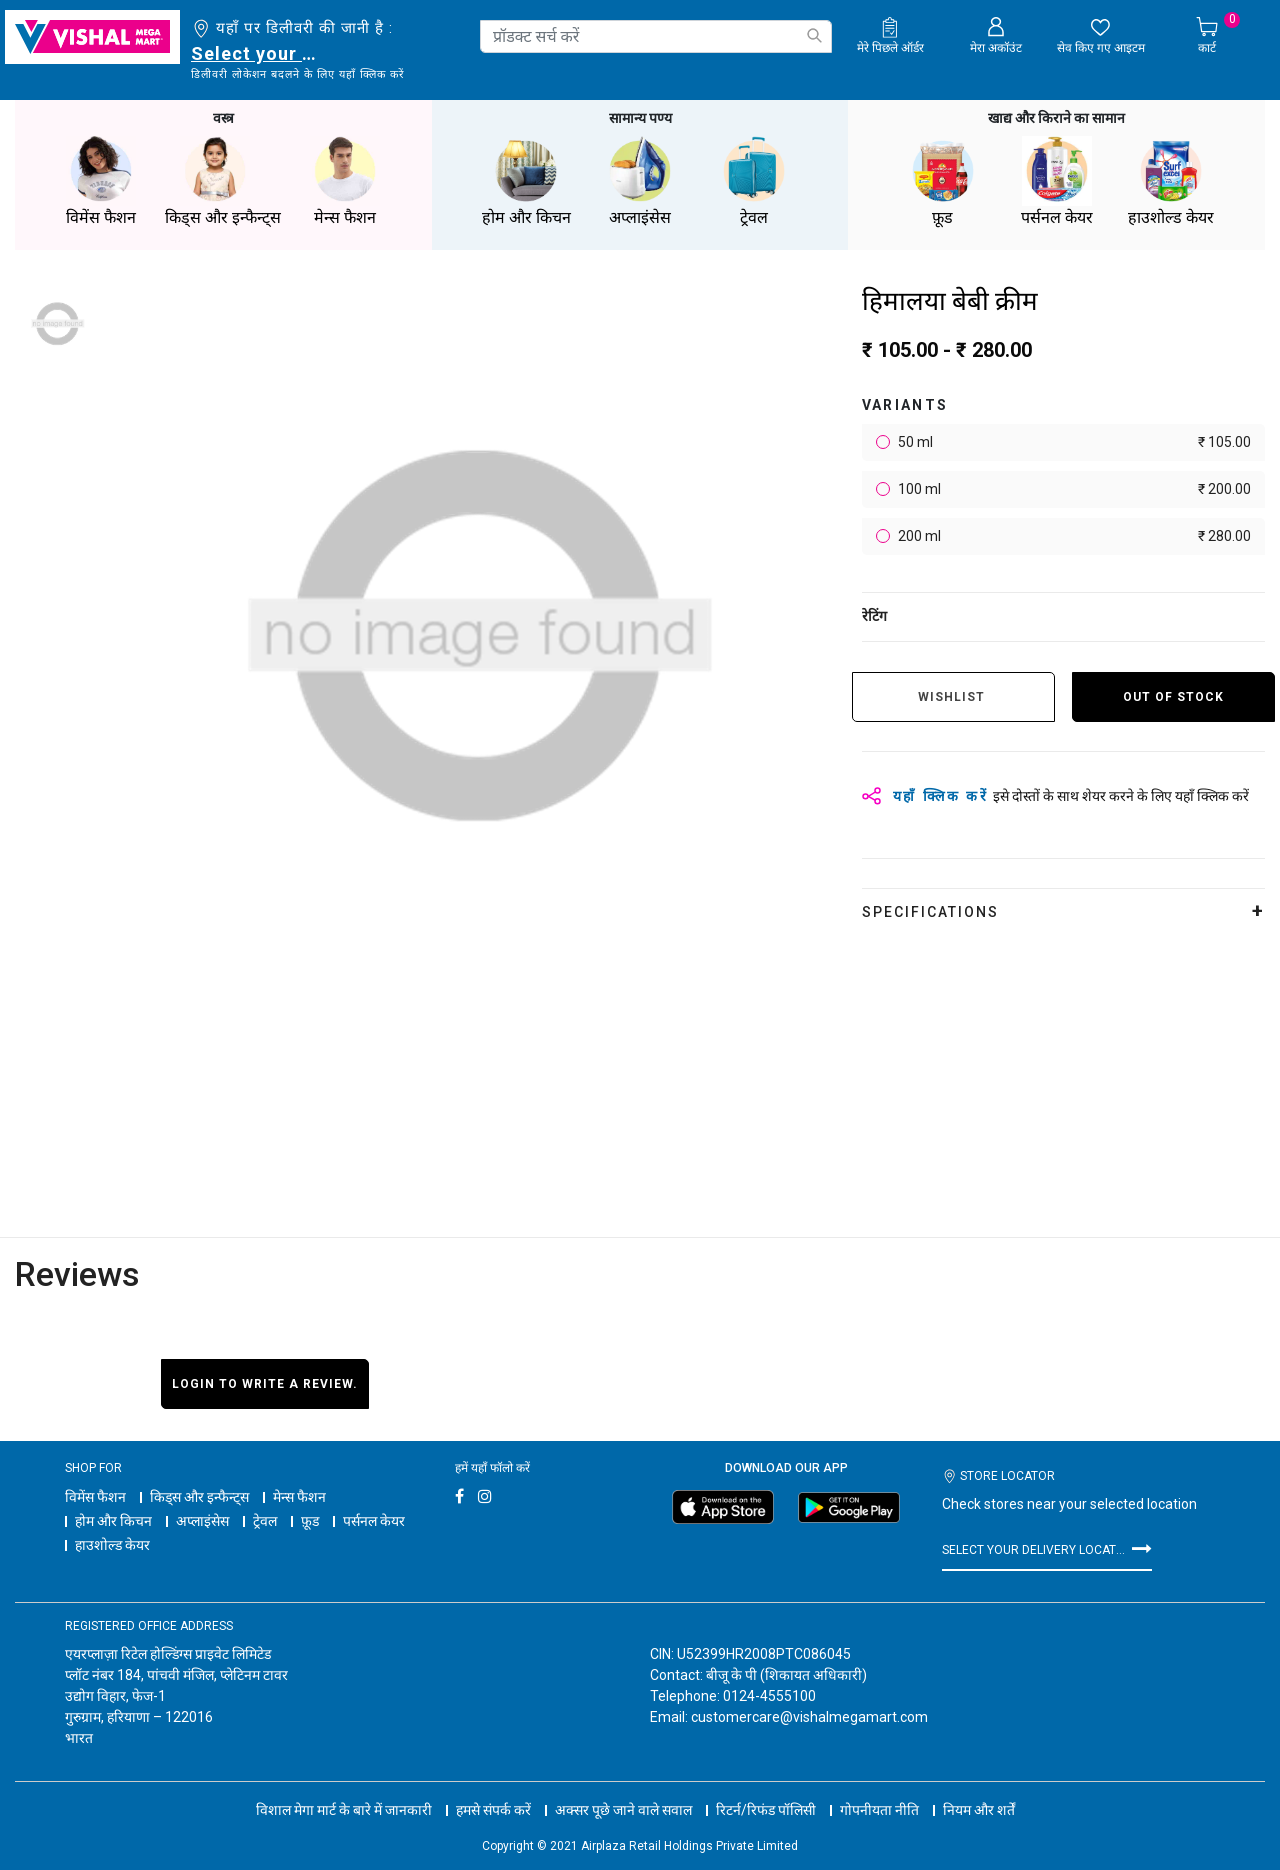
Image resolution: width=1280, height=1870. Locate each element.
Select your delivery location (257, 53)
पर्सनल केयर (374, 1521)
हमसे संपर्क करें (493, 1810)
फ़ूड (310, 1521)
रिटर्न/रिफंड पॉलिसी (766, 1810)
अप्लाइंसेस (202, 1521)
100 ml (1073, 489)
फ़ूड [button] (943, 181)
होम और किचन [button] (526, 181)
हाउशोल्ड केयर (112, 1545)
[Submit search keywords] (814, 35)
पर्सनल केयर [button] (1057, 181)
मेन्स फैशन (299, 1497)
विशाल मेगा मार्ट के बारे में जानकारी (344, 1810)
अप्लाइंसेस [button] (640, 181)
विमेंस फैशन (95, 1497)
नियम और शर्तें (979, 1810)
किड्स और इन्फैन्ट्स (199, 1497)
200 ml (1073, 536)
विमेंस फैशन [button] (101, 181)
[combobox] (656, 36)
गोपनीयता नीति (879, 1810)
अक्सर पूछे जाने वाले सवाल (623, 1810)
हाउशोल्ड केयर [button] (1171, 181)
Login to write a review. (265, 1384)
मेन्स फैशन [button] (345, 181)
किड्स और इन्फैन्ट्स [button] (223, 181)
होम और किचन (113, 1521)
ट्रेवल (265, 1521)
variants (905, 405)
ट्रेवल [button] (754, 181)
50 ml (1073, 442)
